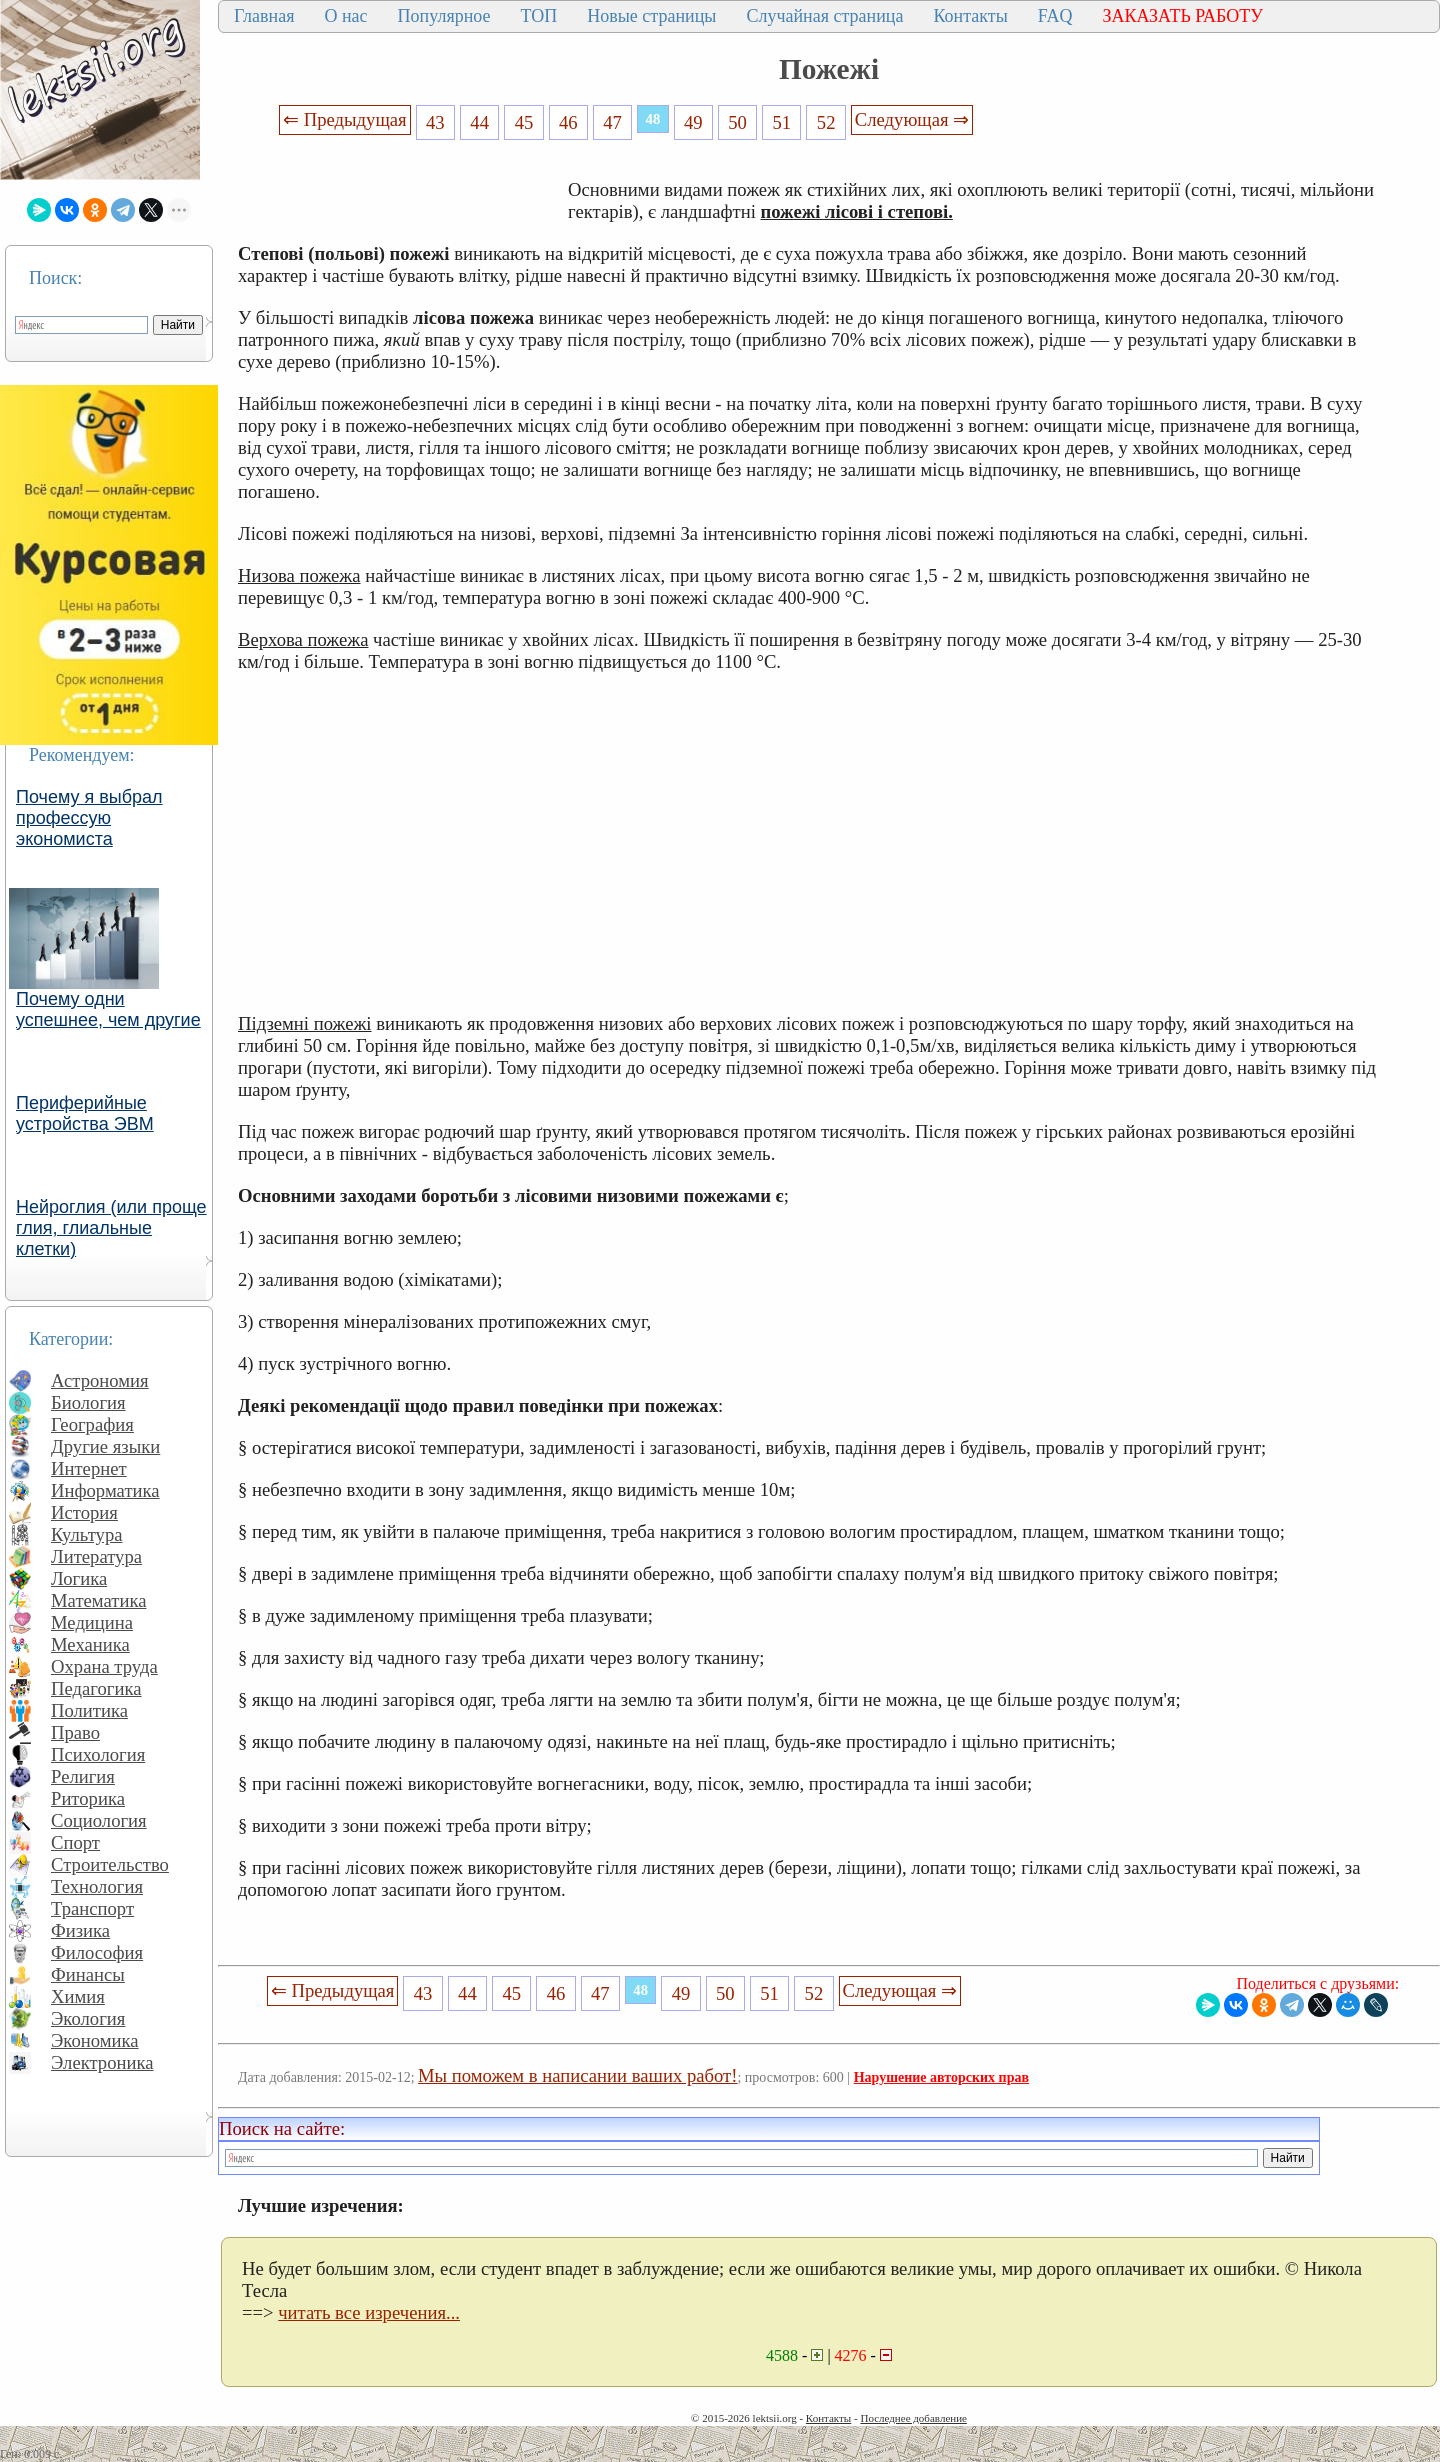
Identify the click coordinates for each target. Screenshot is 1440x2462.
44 (479, 122)
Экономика (95, 2040)
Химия (78, 1996)
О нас (345, 16)
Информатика (105, 1490)
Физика (80, 1930)
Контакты (970, 16)
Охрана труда (104, 1666)
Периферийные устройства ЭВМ (85, 1113)
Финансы (88, 1974)
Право (75, 1732)
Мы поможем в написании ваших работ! (577, 2075)
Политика (89, 1710)
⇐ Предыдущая (345, 119)
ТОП (539, 16)
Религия (83, 1776)
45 (524, 122)
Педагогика (96, 1688)
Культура (87, 1534)
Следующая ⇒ (912, 119)
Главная (264, 16)
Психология (98, 1754)
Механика (90, 1644)
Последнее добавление (913, 2418)
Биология (88, 1402)
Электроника (102, 2062)
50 (737, 122)
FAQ (1055, 16)
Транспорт (92, 1908)
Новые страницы (651, 16)
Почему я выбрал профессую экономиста (89, 818)
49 (693, 122)
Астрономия (100, 1380)
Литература (96, 1556)
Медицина (92, 1622)
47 (612, 122)
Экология (88, 2018)
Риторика (88, 1798)
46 (568, 122)
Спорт (75, 1842)
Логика (79, 1578)
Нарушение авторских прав (941, 2077)
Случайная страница (824, 16)
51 (782, 122)
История (84, 1512)
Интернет (89, 1468)
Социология (99, 1820)
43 (435, 122)
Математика (99, 1600)
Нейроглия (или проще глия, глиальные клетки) (111, 1228)
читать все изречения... (369, 2312)
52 (826, 122)
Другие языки (105, 1446)
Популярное (444, 16)
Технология (97, 1886)
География (92, 1424)
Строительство (110, 1864)
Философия (97, 1952)
